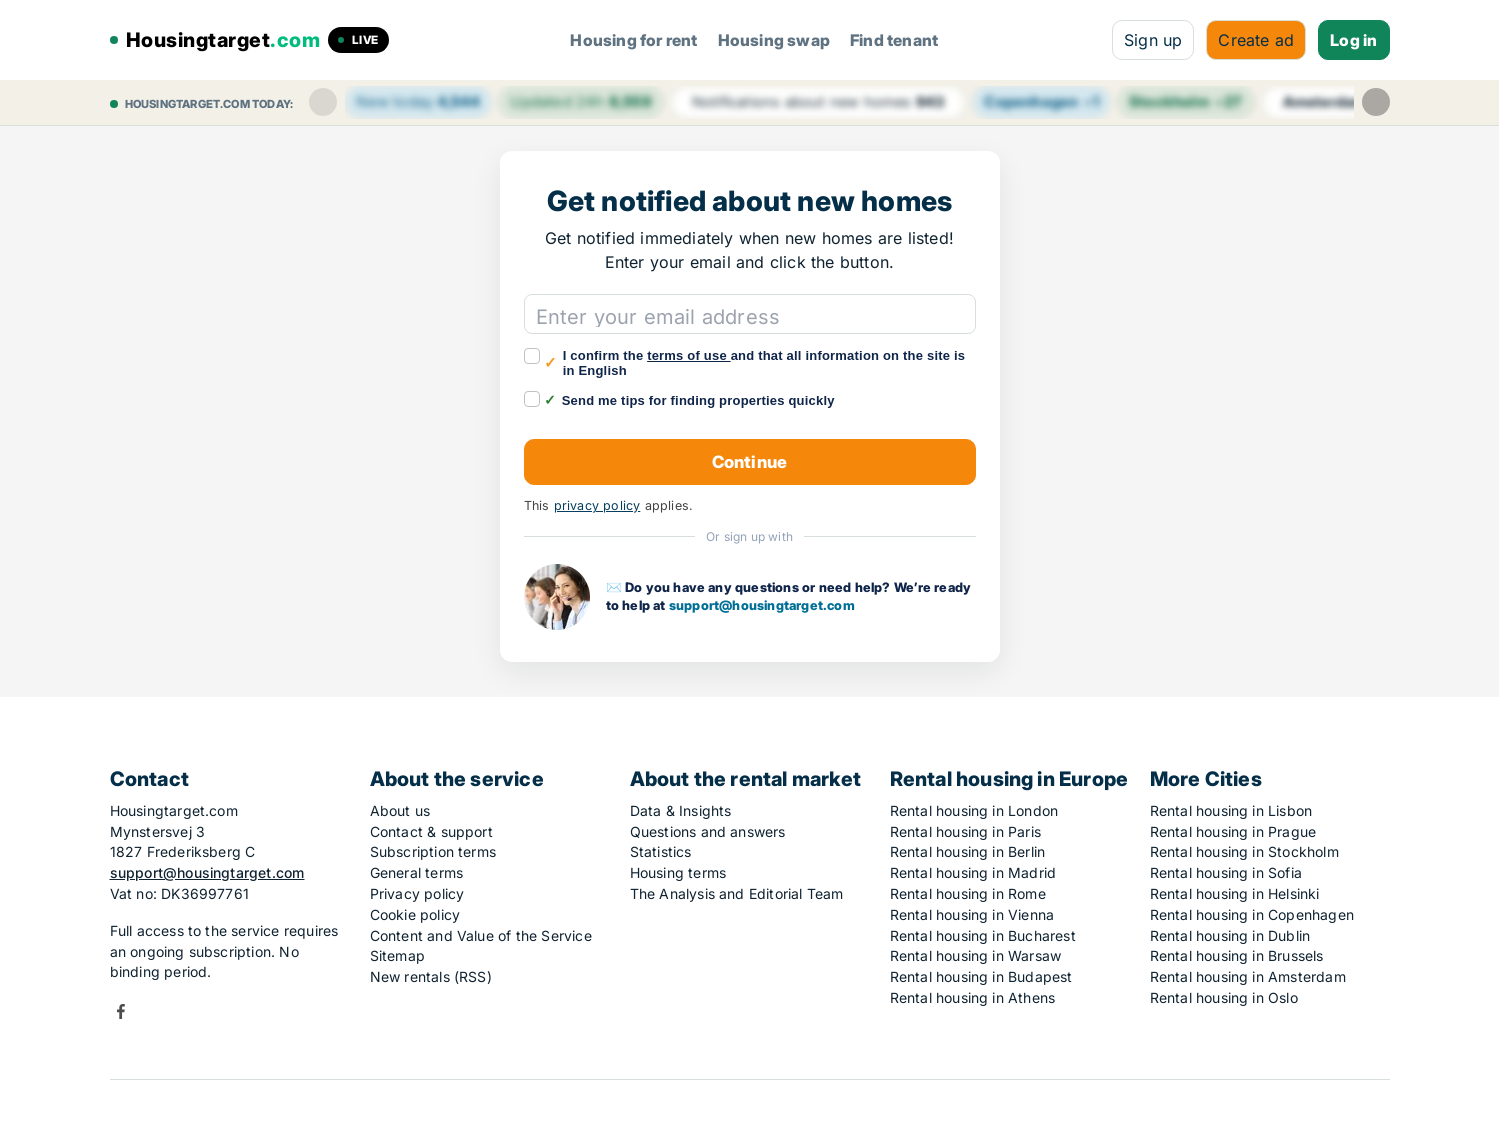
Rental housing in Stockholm (1244, 851)
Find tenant (894, 40)
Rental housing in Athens (973, 997)
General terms (417, 872)
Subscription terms (433, 851)
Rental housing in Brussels (1237, 955)
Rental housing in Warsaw (976, 955)
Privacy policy (417, 893)
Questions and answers (708, 831)
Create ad (1256, 40)
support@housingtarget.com (762, 605)
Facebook (121, 1011)
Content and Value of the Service (481, 935)
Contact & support (431, 831)
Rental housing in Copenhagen (1252, 914)
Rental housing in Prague (1233, 831)
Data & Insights (681, 810)
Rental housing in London (974, 810)
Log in (1353, 40)
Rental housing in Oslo (1224, 997)
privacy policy (597, 505)
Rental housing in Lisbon (1231, 810)
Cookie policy (415, 914)
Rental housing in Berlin (968, 851)
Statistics (661, 851)
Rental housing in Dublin (1230, 935)
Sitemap (397, 955)
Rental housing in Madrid (973, 872)
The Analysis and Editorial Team (737, 893)
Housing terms (678, 872)
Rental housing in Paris (966, 831)
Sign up (1153, 40)
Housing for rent (633, 40)
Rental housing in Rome (968, 893)
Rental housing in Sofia (1226, 872)
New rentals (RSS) (431, 976)
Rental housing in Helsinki (1235, 893)
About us (400, 810)
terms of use (689, 355)
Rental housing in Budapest (981, 976)
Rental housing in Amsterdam (1248, 976)
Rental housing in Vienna (972, 914)
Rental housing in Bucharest (983, 935)
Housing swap (774, 40)
